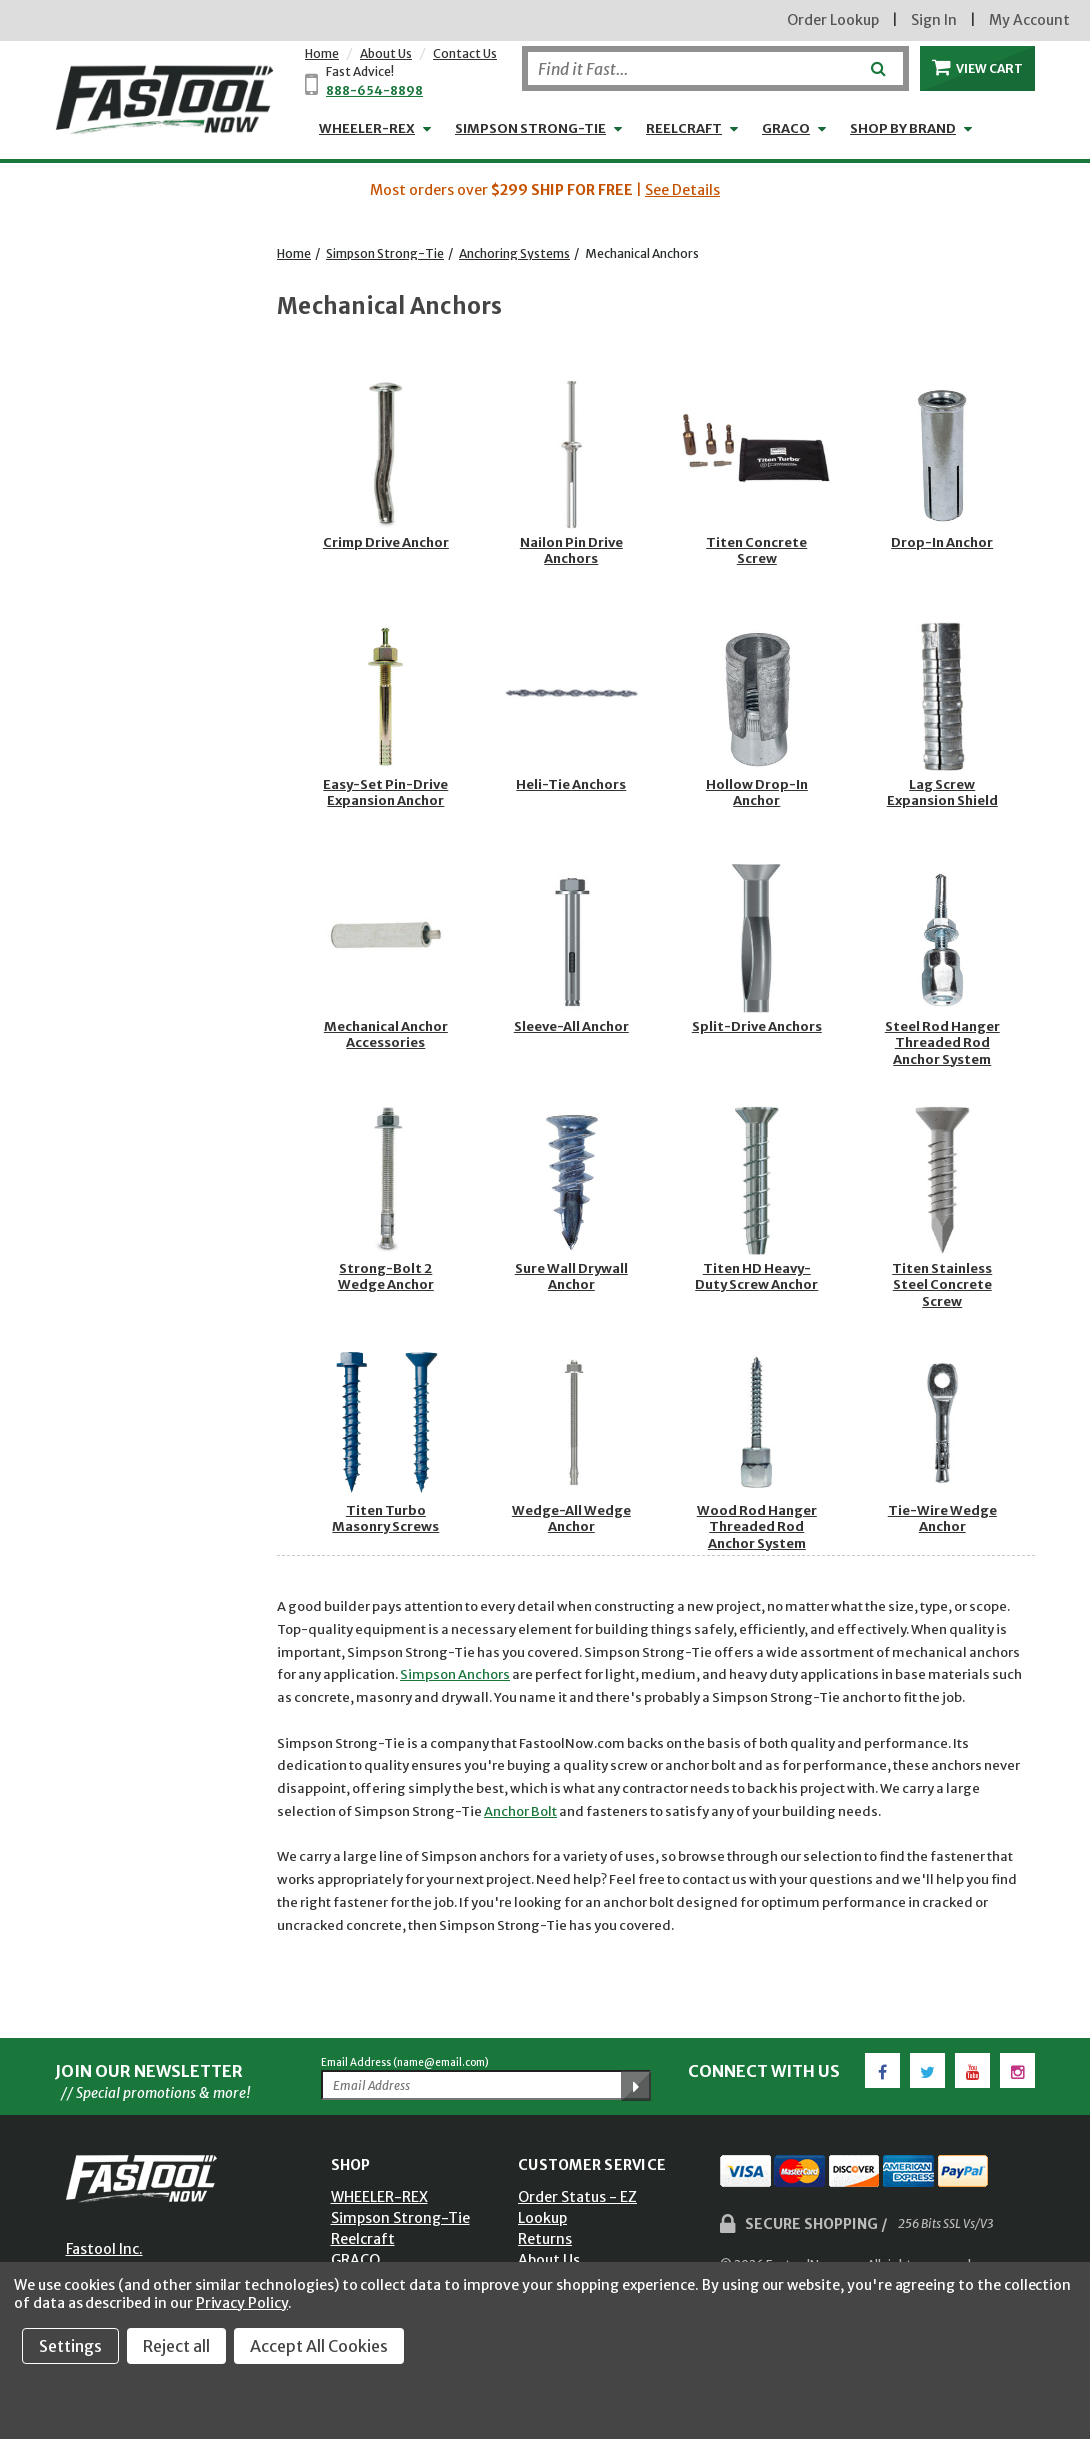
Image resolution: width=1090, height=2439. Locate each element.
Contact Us (465, 53)
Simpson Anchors (455, 1674)
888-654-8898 (374, 90)
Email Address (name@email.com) (405, 2062)
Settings (70, 2346)
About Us (386, 53)
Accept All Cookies (319, 2346)
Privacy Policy (242, 2303)
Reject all (176, 2346)
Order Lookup (833, 20)
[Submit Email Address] (636, 2086)
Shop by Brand (903, 128)
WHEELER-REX (367, 128)
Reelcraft (684, 128)
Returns (545, 2239)
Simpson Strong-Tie (530, 128)
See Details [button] (682, 190)
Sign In (934, 20)
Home (322, 53)
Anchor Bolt (520, 1811)
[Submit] (876, 61)
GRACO (786, 128)
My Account (1029, 20)
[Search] (715, 68)
